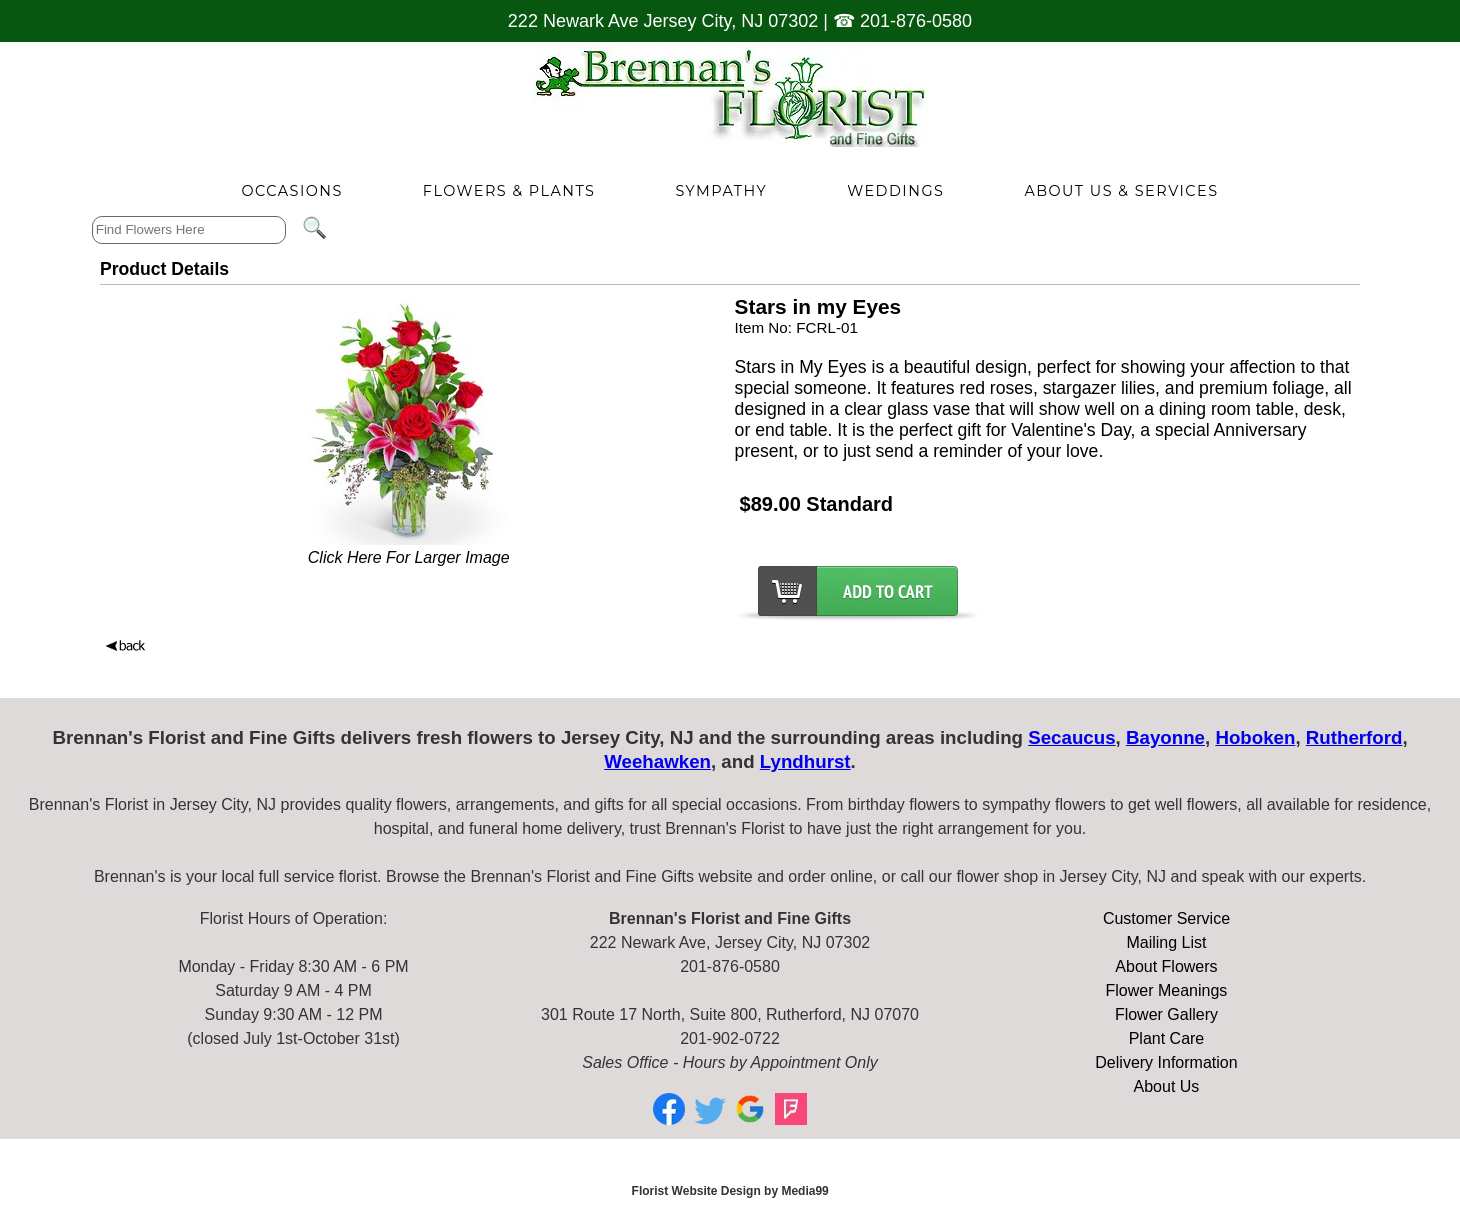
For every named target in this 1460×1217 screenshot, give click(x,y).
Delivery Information (1166, 1062)
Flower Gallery (1166, 1014)
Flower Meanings (1167, 990)
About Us (1167, 1086)
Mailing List (1166, 942)
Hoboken (1255, 737)
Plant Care (1167, 1038)
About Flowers (1166, 966)
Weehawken (657, 761)
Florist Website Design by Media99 (730, 1191)
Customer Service (1166, 918)
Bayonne (1165, 737)
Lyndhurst (805, 761)
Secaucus (1071, 737)
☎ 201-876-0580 (902, 21)
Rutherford (1354, 737)
